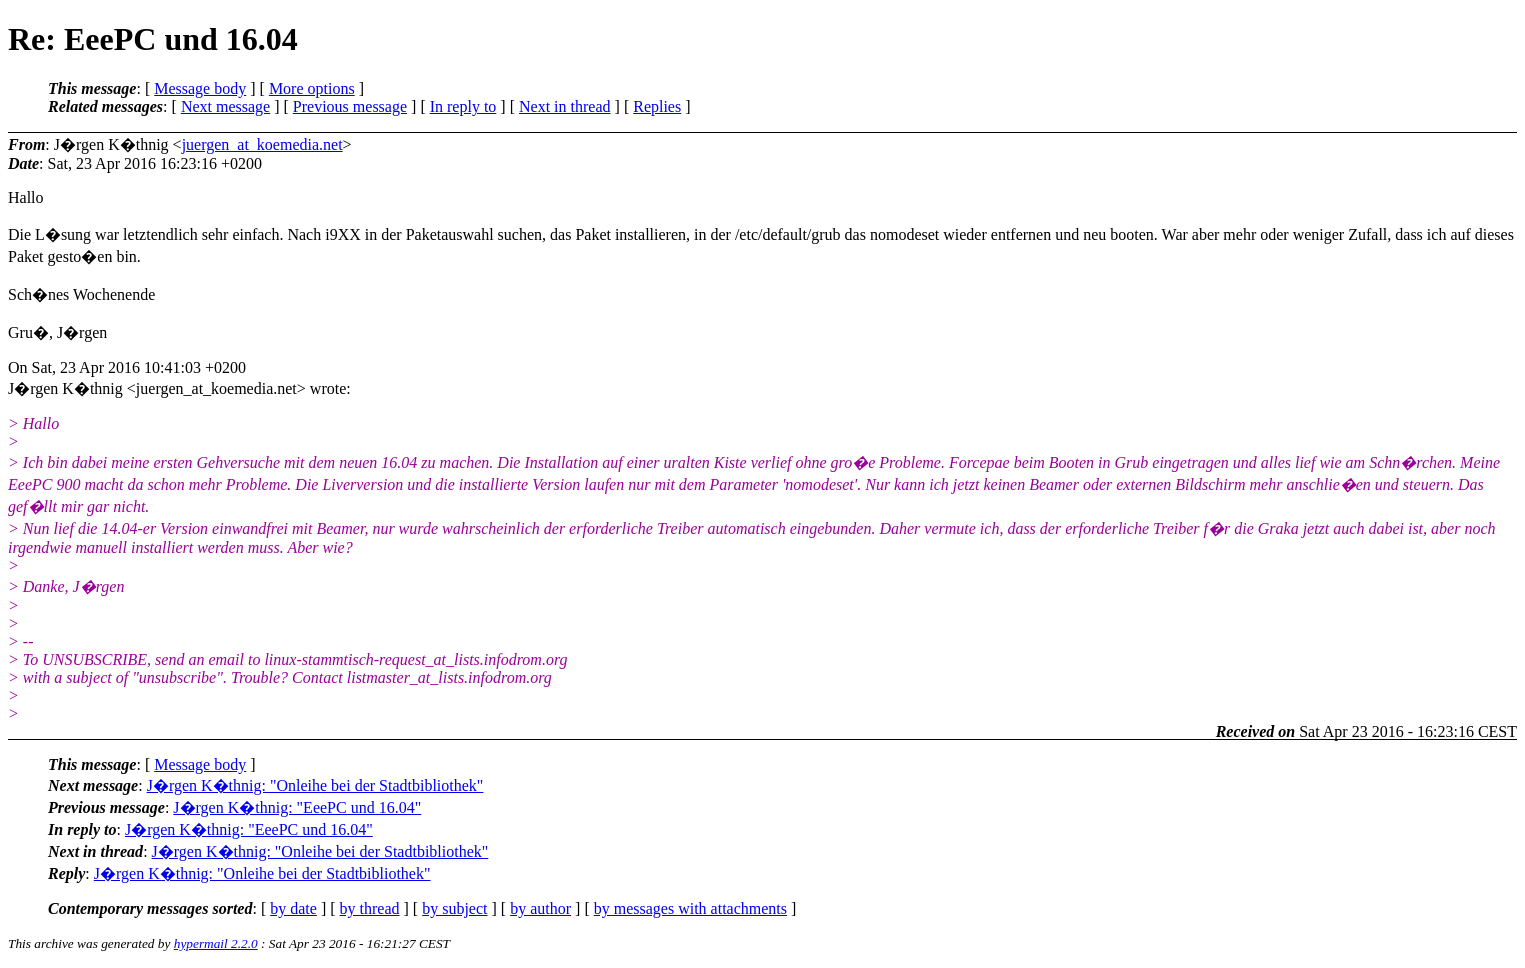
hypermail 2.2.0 (216, 943)
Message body (200, 88)
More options (312, 88)
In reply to (463, 106)
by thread (370, 908)
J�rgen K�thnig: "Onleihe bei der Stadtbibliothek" (315, 785)
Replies (657, 106)
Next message (225, 106)
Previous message (350, 106)
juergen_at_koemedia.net (262, 144)
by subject (454, 908)
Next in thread (565, 106)
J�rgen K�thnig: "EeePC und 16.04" (297, 807)
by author (540, 908)
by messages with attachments (690, 908)
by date (293, 908)
